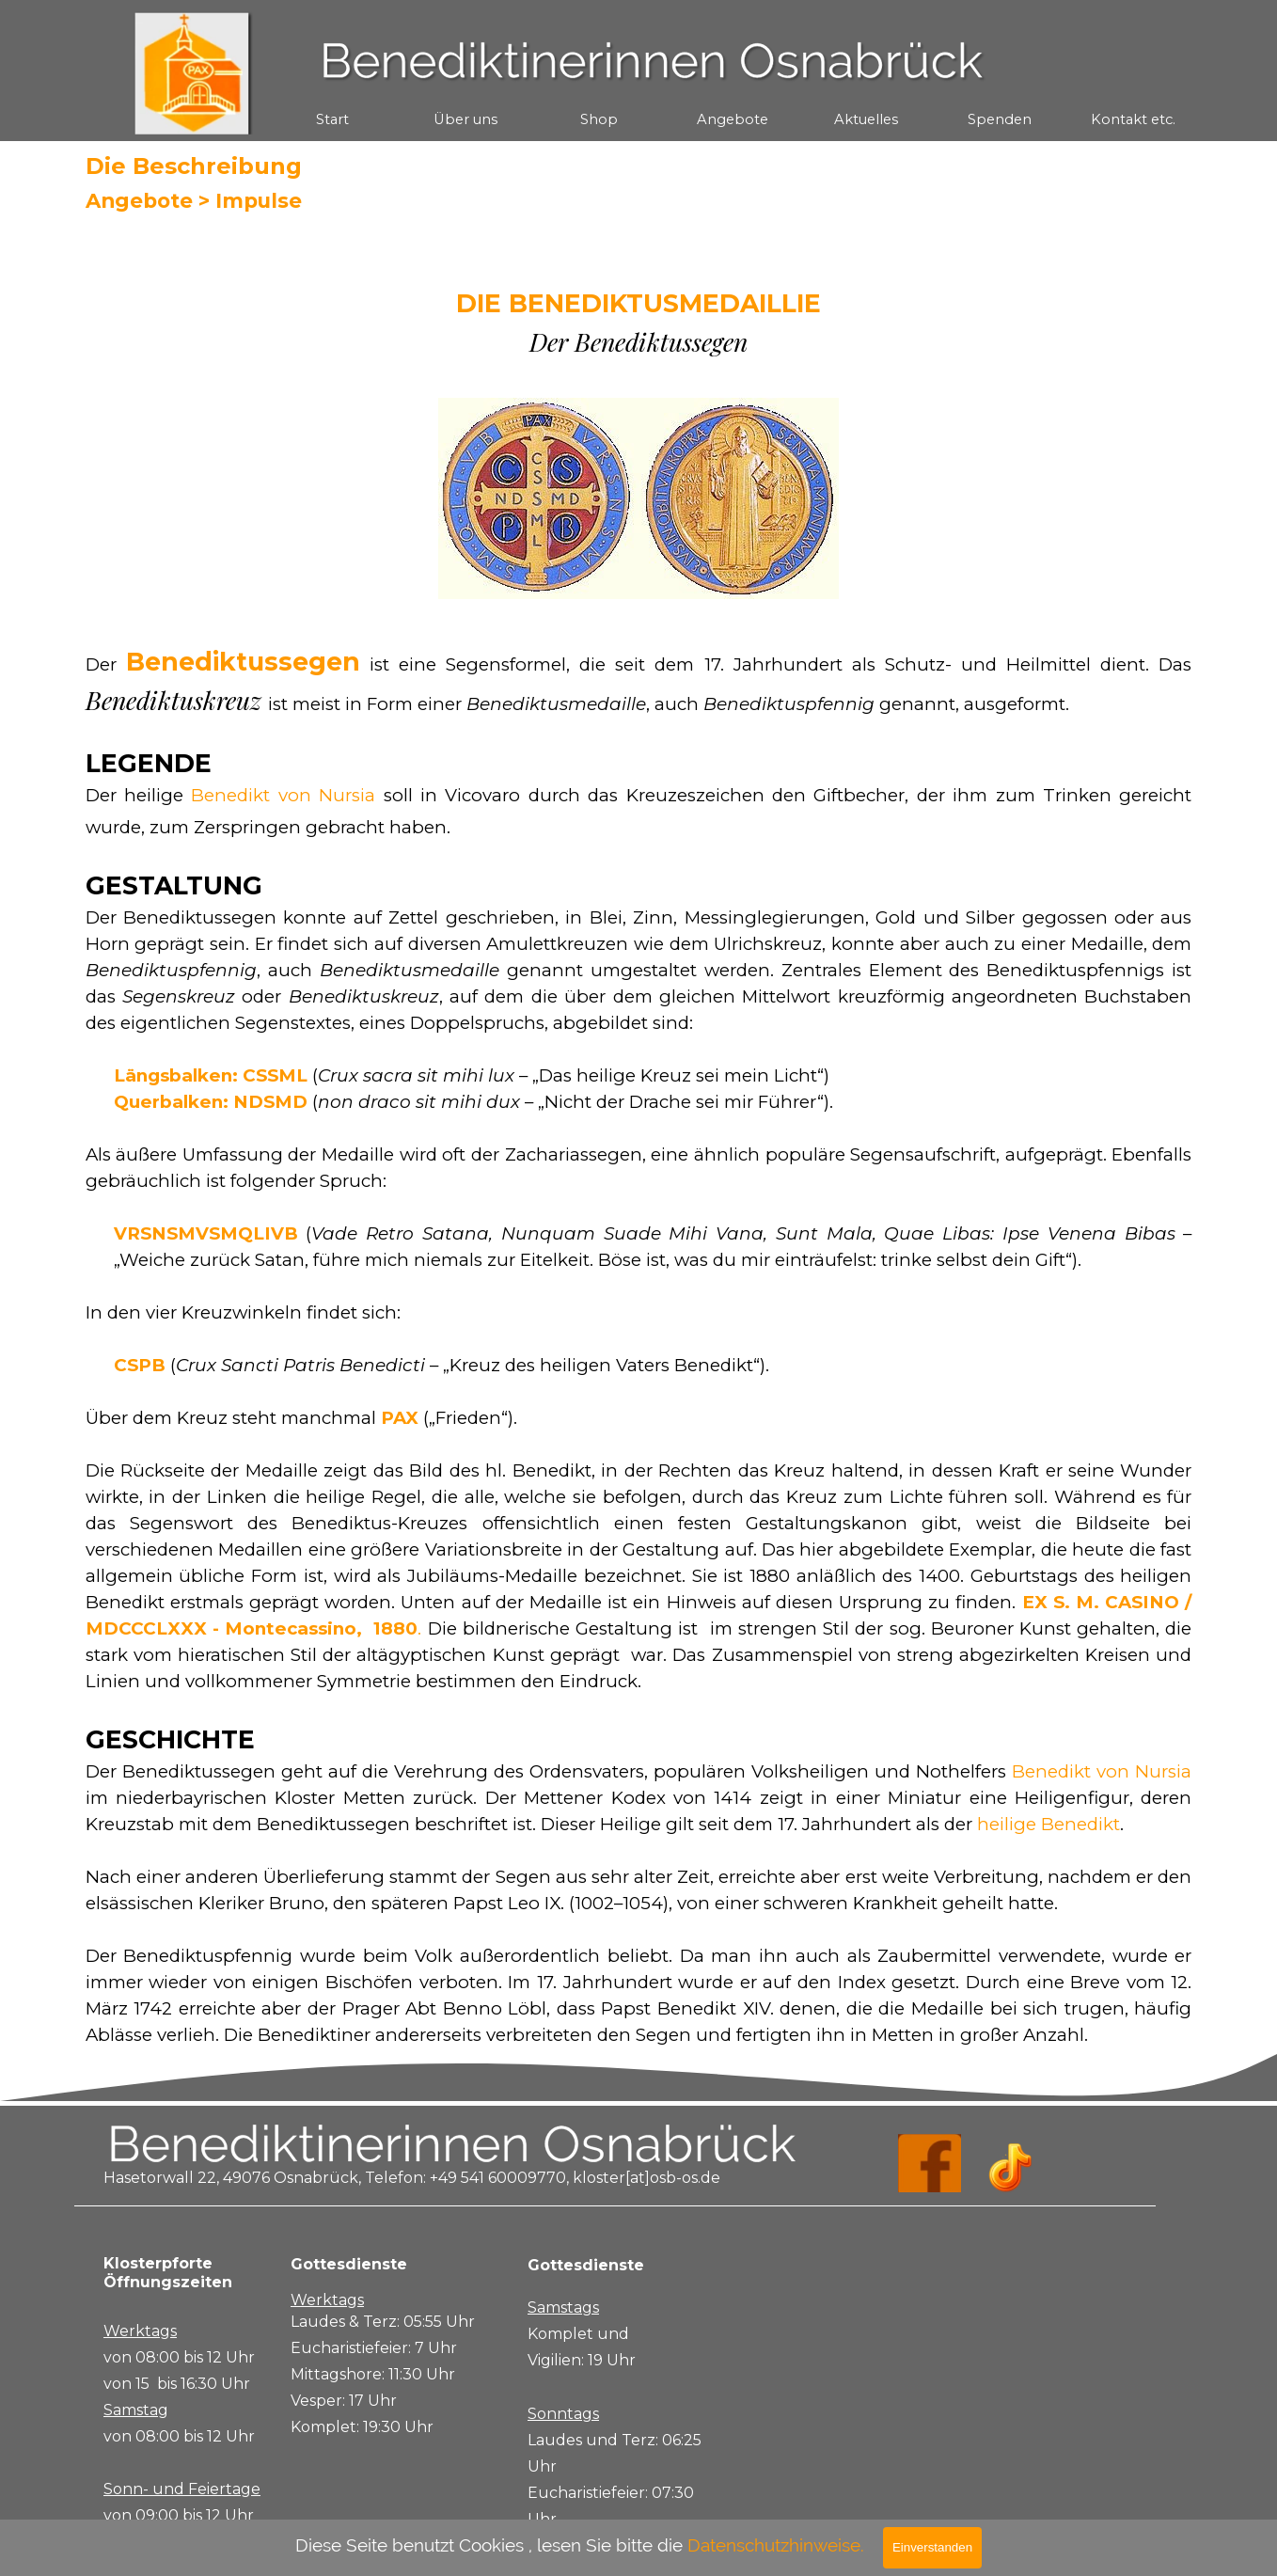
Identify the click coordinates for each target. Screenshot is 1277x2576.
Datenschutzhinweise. (775, 2545)
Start (332, 119)
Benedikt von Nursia (283, 795)
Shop (599, 119)
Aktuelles (866, 119)
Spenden (1000, 119)
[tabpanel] (639, 321)
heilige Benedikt (1048, 1824)
